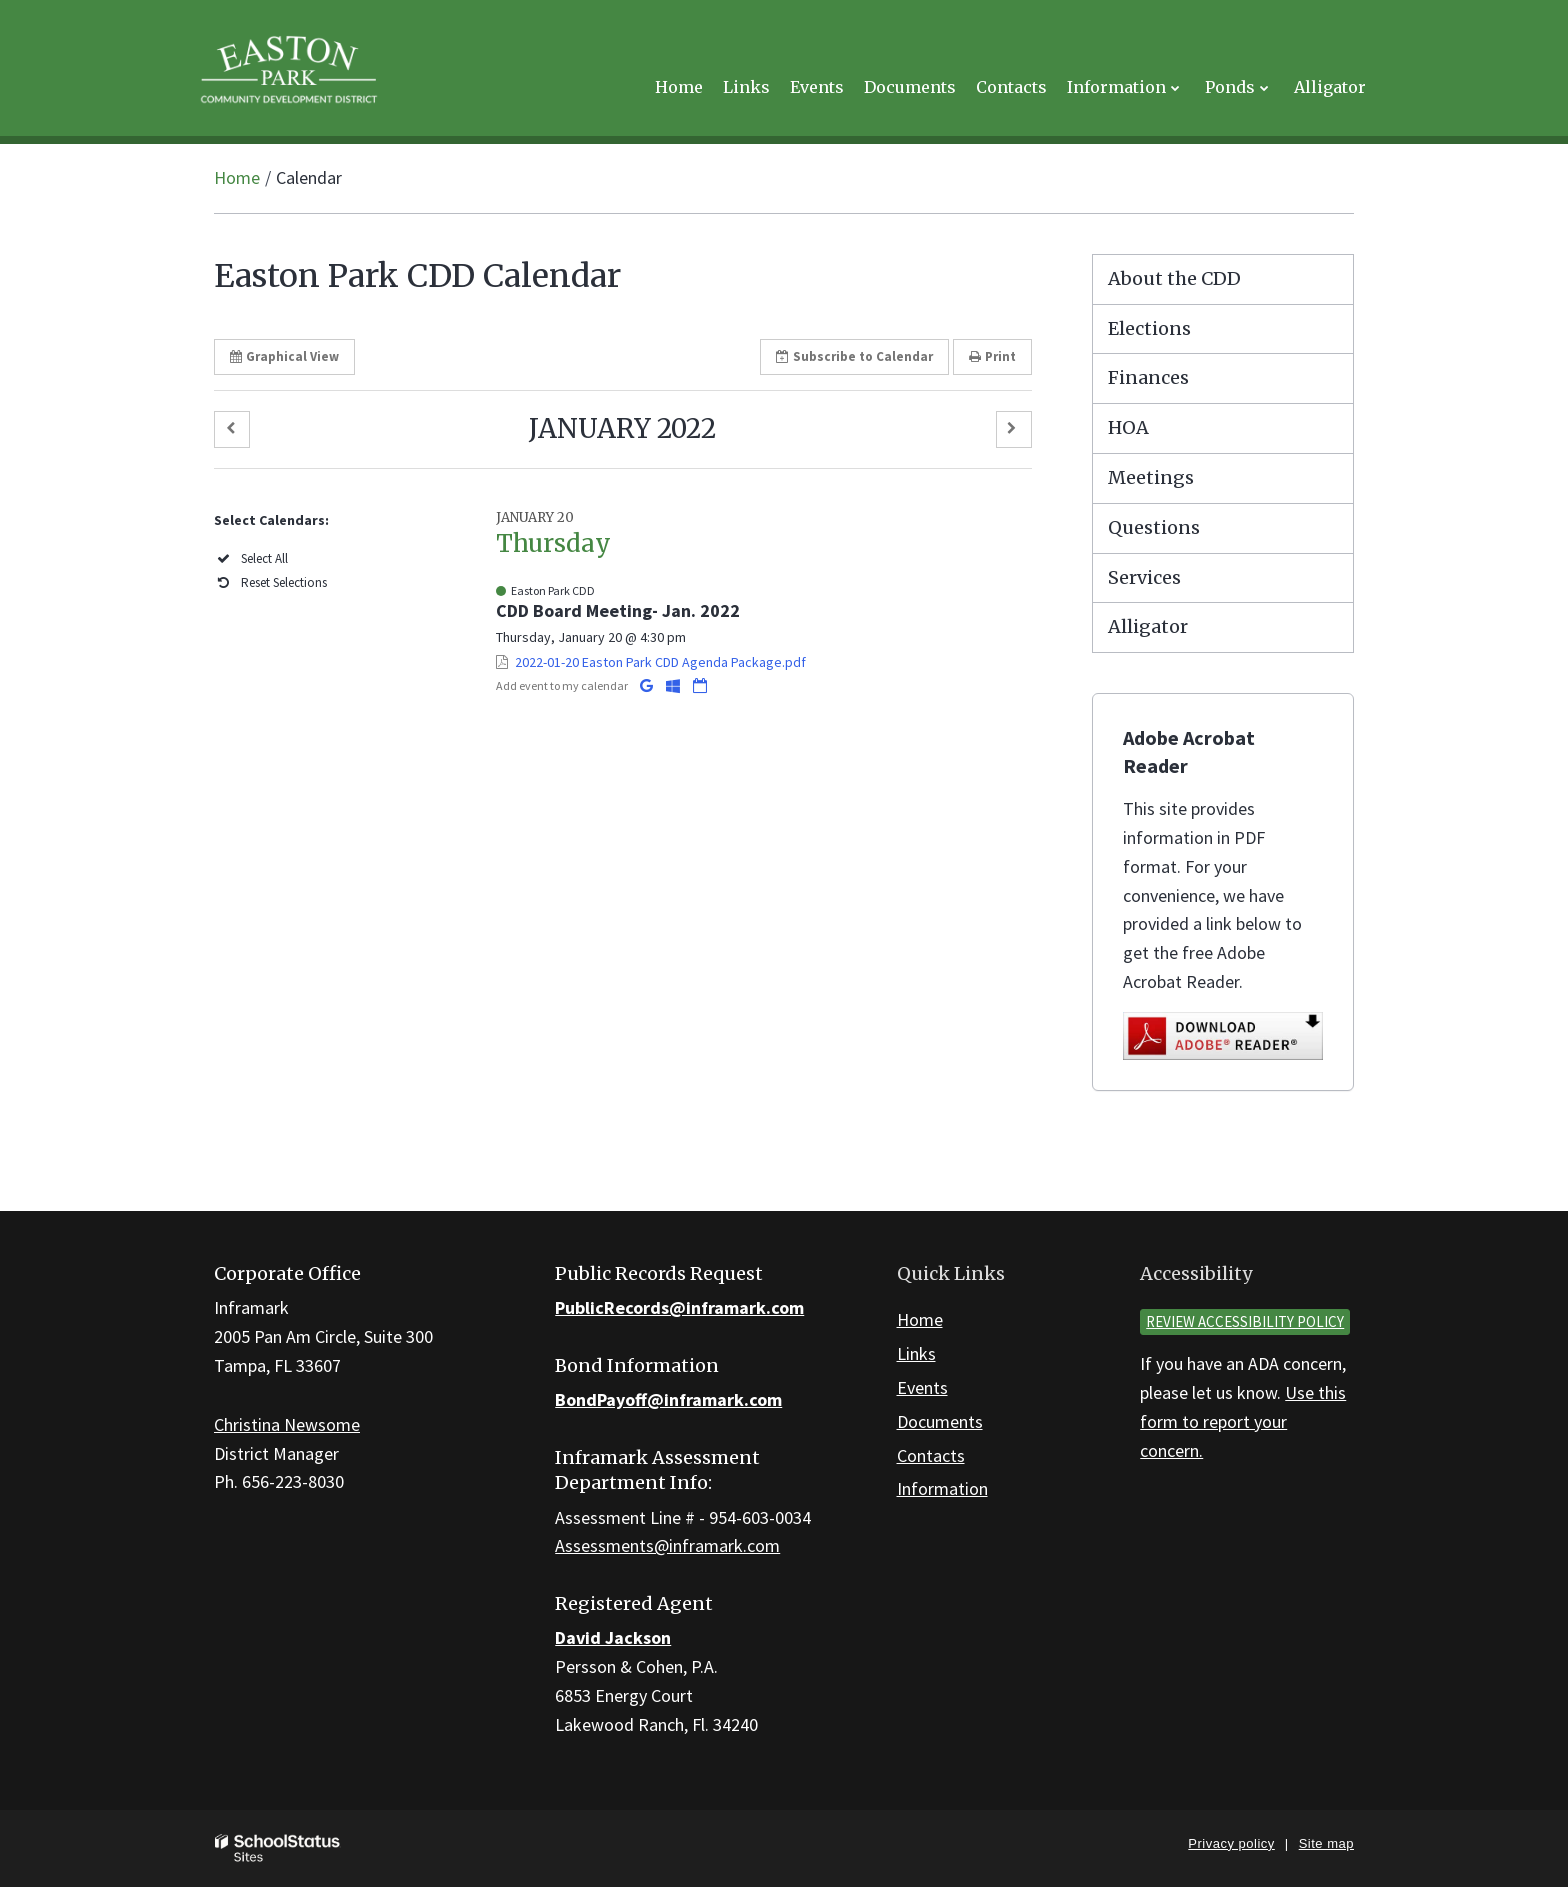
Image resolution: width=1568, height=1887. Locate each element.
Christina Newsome (287, 1424)
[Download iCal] (700, 685)
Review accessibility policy (1245, 1321)
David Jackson (613, 1637)
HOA (1128, 427)
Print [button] (992, 356)
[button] (232, 429)
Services (1144, 577)
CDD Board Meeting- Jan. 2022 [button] (618, 610)
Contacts (931, 1455)
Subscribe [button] (854, 356)
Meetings (1151, 477)
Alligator (1148, 626)
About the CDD (1174, 278)
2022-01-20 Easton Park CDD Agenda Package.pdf (660, 662)
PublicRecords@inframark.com (679, 1307)
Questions (1154, 527)
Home (237, 177)
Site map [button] (1326, 1843)
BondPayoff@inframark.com (668, 1399)
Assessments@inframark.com (667, 1545)
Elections (1149, 328)
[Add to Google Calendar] (648, 685)
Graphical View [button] (284, 356)
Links (916, 1353)
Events (922, 1387)
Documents (940, 1421)
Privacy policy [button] (1231, 1843)
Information (942, 1488)
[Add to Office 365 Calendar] (674, 685)
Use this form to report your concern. (1243, 1421)
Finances (1148, 377)
